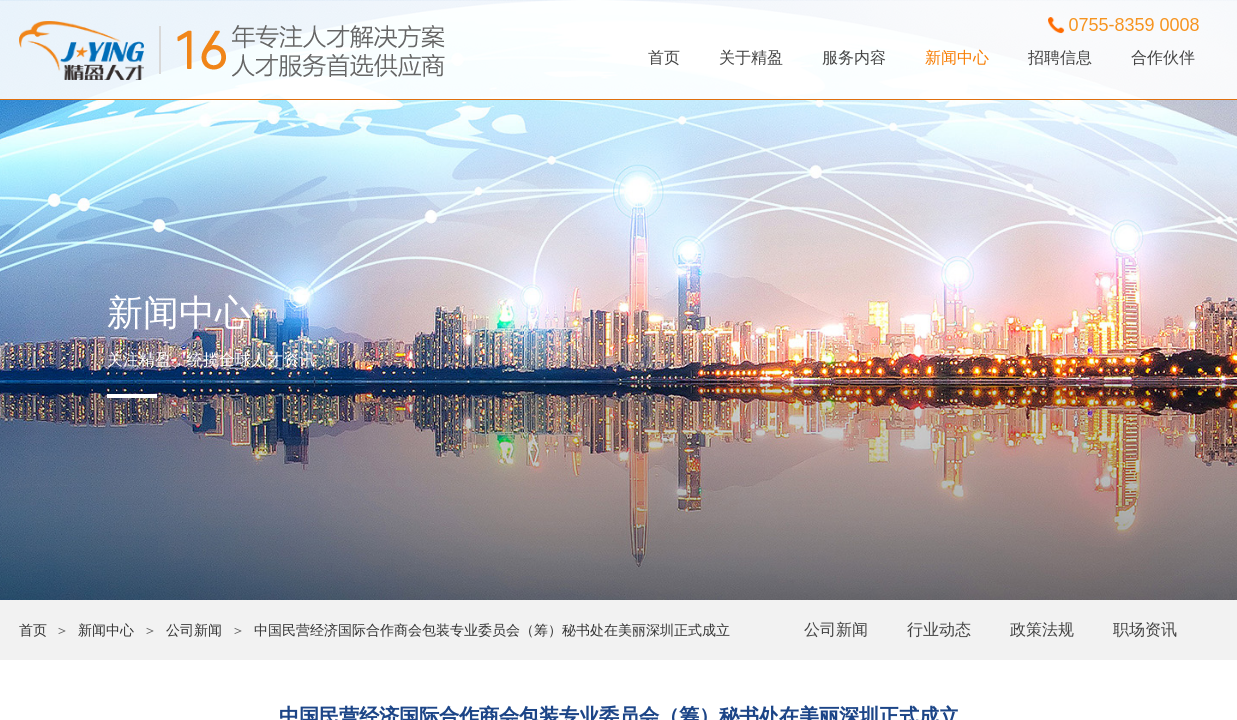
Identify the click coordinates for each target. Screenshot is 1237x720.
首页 (664, 57)
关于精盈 (751, 57)
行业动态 (939, 629)
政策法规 (1042, 629)
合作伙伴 (1163, 57)
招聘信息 (1060, 57)
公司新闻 (836, 629)
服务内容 (854, 57)
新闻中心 (957, 57)
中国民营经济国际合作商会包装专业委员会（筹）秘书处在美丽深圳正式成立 (492, 630)
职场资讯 (1145, 629)
